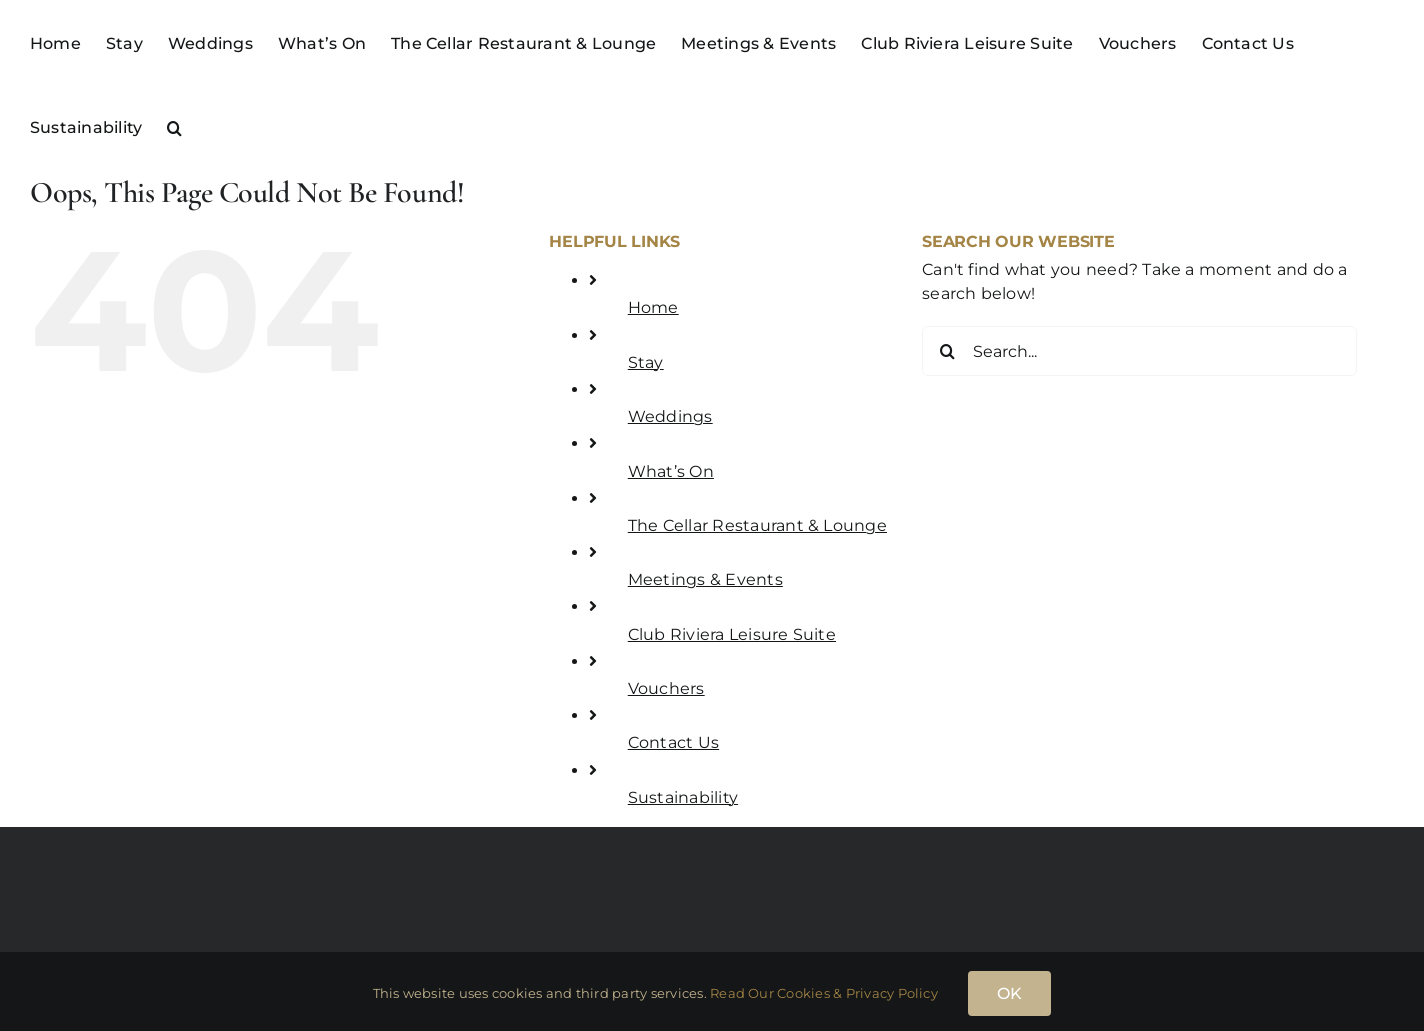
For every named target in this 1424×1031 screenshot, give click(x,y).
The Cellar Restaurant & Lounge (757, 525)
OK (1009, 993)
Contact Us (673, 742)
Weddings (670, 416)
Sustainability (683, 797)
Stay (646, 362)
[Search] (947, 351)
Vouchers (666, 688)
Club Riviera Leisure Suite (732, 634)
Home (653, 307)
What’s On (671, 471)
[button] (174, 126)
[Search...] (1139, 351)
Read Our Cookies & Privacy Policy (824, 993)
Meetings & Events (705, 579)
